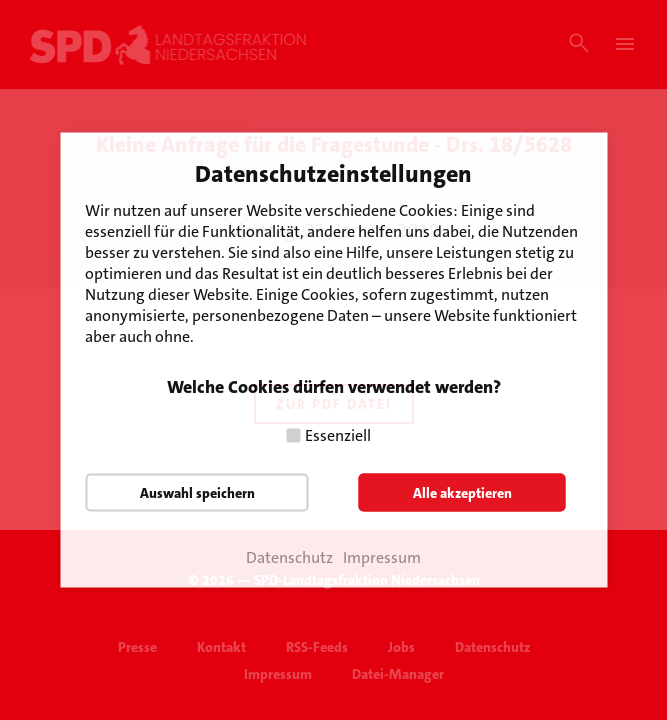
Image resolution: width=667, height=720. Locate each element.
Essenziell (338, 435)
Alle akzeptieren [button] (462, 493)
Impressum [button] (382, 558)
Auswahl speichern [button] (197, 493)
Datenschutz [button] (289, 558)
